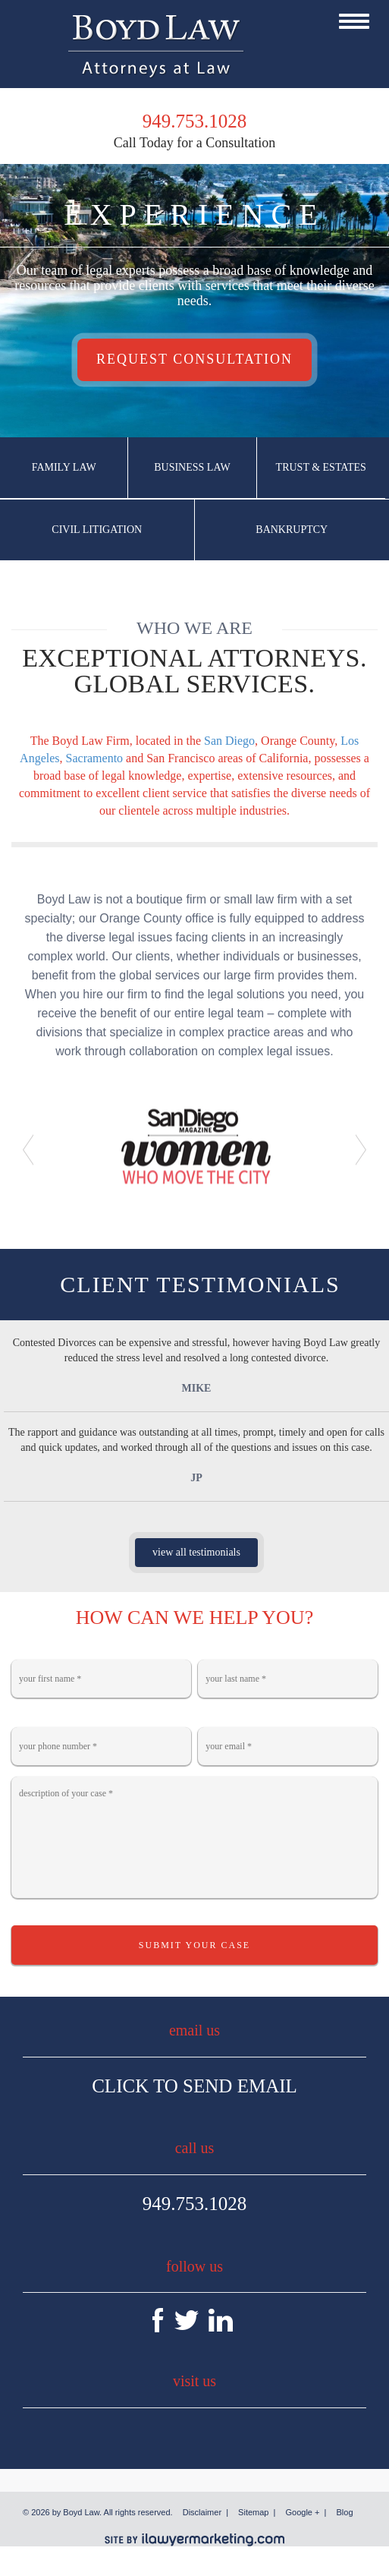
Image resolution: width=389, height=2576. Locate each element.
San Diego (229, 740)
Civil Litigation (97, 529)
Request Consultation (194, 359)
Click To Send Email (194, 2086)
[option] (194, 1145)
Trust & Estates (321, 467)
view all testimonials (196, 1552)
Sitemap (253, 2512)
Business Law (192, 467)
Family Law (64, 467)
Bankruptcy (292, 529)
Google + (303, 2512)
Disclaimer (202, 2512)
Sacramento (95, 758)
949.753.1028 (195, 2203)
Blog (345, 2512)
